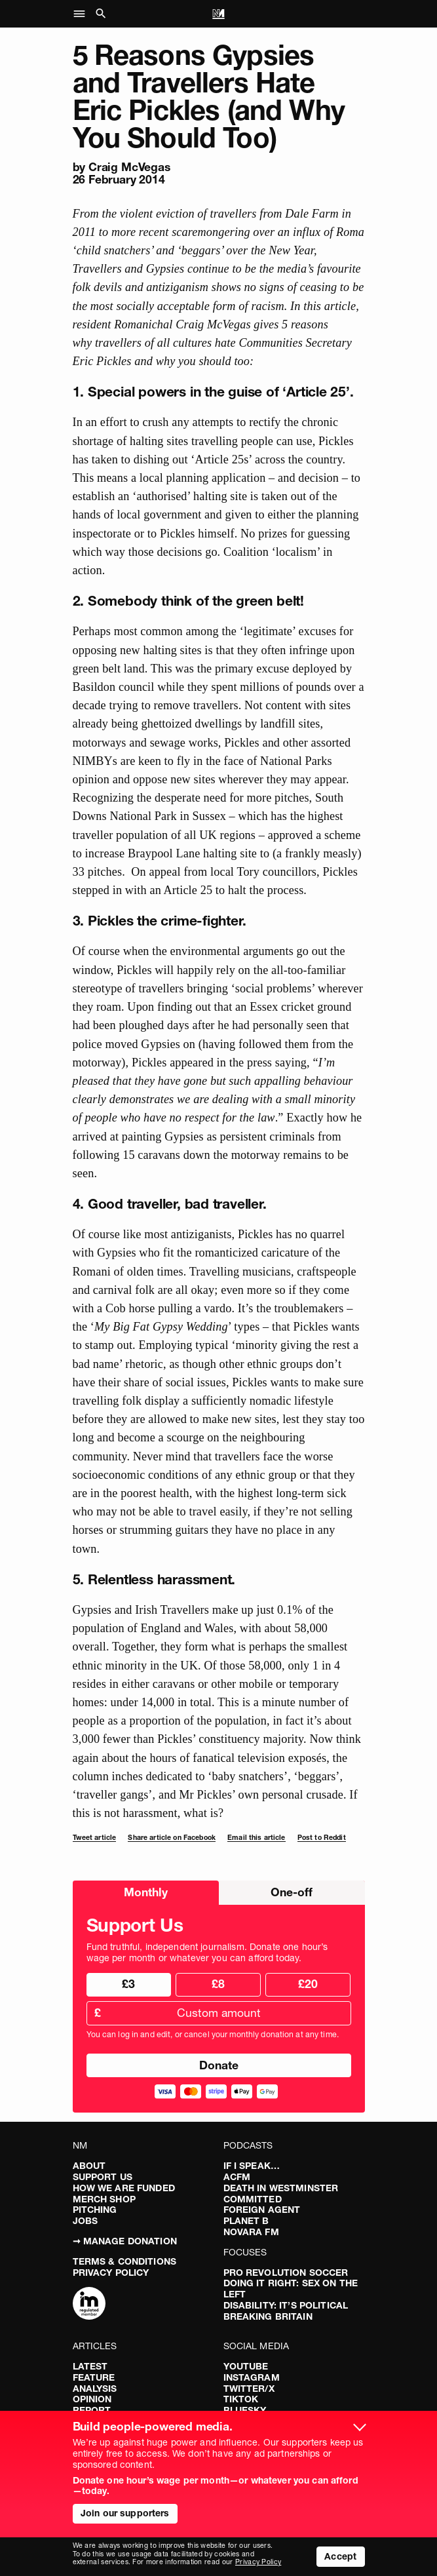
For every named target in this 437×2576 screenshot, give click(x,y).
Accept (340, 2556)
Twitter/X (249, 2388)
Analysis (95, 2388)
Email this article (256, 1837)
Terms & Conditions (125, 2261)
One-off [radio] (292, 1892)
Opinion (92, 2399)
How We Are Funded (124, 2188)
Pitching (95, 2209)
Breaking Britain (268, 2316)
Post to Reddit (321, 1837)
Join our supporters (125, 2513)
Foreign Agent (262, 2209)
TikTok (241, 2399)
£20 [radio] (308, 1984)
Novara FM (251, 2232)
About (89, 2166)
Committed (252, 2199)
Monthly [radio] (146, 1892)
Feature (94, 2377)
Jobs (85, 2221)
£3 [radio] (128, 1984)
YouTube (246, 2366)
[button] (83, 14)
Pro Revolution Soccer (286, 2272)
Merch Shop (104, 2199)
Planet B (246, 2221)
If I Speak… (251, 2166)
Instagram (251, 2377)
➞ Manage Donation (125, 2241)
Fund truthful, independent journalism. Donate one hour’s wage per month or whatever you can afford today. (207, 1953)
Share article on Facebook (172, 1837)
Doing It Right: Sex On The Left (290, 2288)
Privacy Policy (111, 2272)
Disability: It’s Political (286, 2305)
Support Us (102, 2177)
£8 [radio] (218, 1984)
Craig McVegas (129, 167)
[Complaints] (89, 2304)
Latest (90, 2366)
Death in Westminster (281, 2188)
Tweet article (95, 1837)
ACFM (237, 2177)
